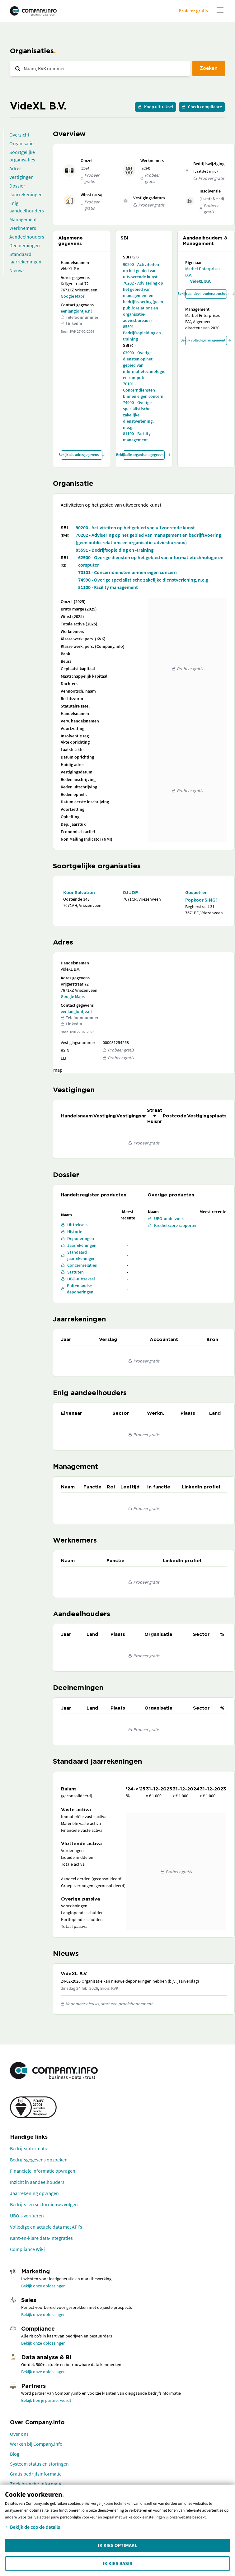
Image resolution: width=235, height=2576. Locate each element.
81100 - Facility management (137, 437)
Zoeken (209, 68)
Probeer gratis (193, 10)
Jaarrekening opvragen (34, 2193)
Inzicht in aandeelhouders (37, 2182)
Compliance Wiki (27, 2249)
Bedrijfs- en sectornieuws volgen (44, 2204)
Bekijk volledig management (206, 340)
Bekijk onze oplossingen (43, 2286)
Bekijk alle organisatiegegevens (144, 454)
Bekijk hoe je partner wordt (46, 2400)
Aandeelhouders (26, 237)
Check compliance (202, 106)
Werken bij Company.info (36, 2444)
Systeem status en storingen (39, 2464)
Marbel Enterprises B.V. (202, 272)
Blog (14, 2454)
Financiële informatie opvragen (42, 2171)
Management (23, 219)
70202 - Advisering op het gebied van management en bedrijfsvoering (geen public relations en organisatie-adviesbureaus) (143, 301)
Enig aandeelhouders (26, 207)
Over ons (19, 2434)
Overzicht (19, 135)
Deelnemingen (24, 245)
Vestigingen (21, 177)
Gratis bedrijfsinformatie (36, 2474)
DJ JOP (130, 892)
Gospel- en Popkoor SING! (201, 896)
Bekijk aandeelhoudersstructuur (206, 293)
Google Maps (73, 296)
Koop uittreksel (155, 106)
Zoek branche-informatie (36, 2484)
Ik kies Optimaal (117, 2545)
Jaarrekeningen (26, 194)
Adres (15, 168)
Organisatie (21, 143)
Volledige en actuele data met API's (46, 2227)
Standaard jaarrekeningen (25, 258)
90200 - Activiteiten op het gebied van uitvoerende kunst (141, 271)
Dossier (17, 186)
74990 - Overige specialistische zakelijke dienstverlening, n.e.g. (138, 415)
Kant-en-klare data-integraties (41, 2238)
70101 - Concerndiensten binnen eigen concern (143, 390)
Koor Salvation (79, 892)
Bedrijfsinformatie (29, 2148)
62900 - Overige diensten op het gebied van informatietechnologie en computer (144, 365)
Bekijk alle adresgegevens (81, 454)
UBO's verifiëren (27, 2215)
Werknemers (22, 228)
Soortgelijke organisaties (22, 156)
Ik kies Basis (117, 2563)
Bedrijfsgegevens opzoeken (39, 2159)
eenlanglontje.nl (76, 311)
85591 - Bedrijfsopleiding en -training (143, 333)
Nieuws (17, 270)
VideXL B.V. (200, 281)
